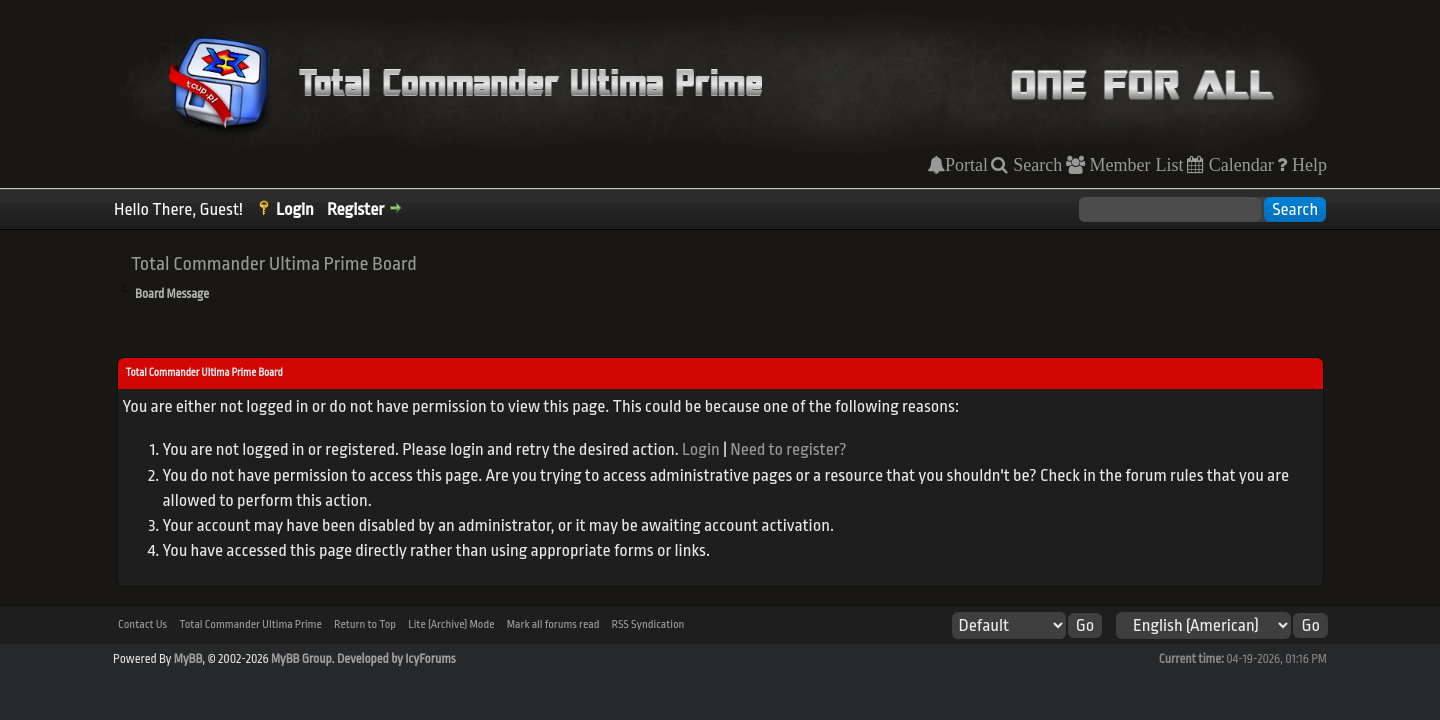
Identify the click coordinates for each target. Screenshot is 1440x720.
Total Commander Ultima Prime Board (274, 264)
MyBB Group (301, 659)
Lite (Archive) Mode (451, 624)
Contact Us (142, 624)
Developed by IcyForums (396, 659)
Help (1307, 165)
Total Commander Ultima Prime (250, 624)
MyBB (188, 659)
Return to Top (365, 624)
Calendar (1239, 165)
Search (1035, 165)
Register (355, 209)
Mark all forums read (553, 624)
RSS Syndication (648, 624)
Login (295, 209)
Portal (966, 165)
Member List (1134, 165)
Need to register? (788, 449)
